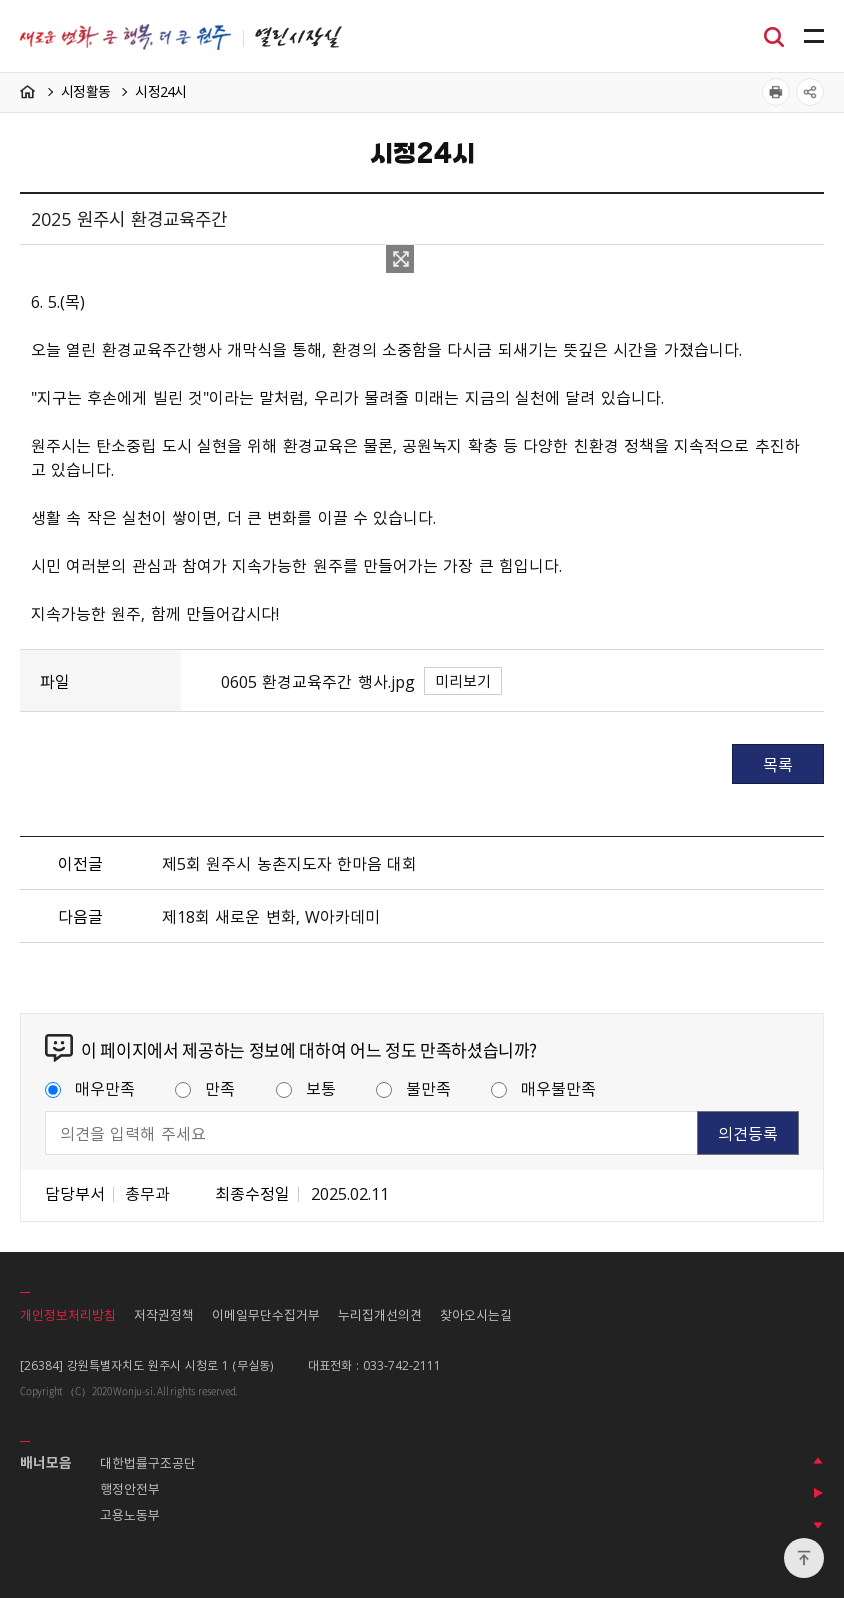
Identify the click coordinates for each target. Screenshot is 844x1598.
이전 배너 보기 (818, 1461)
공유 (810, 92)
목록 (778, 764)
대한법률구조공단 (148, 1462)
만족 (205, 1088)
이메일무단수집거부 (266, 1314)
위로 (804, 1558)
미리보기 (463, 681)
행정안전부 (130, 1488)
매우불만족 (543, 1088)
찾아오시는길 (476, 1314)
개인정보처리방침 (68, 1314)
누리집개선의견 (380, 1314)
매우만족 (90, 1088)
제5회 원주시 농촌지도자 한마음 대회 (289, 863)
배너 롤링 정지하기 (818, 1493)
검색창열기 (774, 35)
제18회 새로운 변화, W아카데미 (271, 916)
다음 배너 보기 (818, 1525)
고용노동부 (130, 1514)
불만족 (413, 1088)
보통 (306, 1088)
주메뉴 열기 (814, 37)
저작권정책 (164, 1314)
